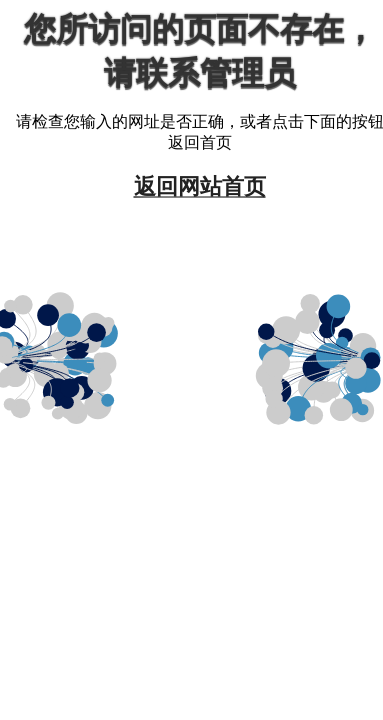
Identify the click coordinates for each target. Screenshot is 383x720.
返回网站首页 (200, 185)
